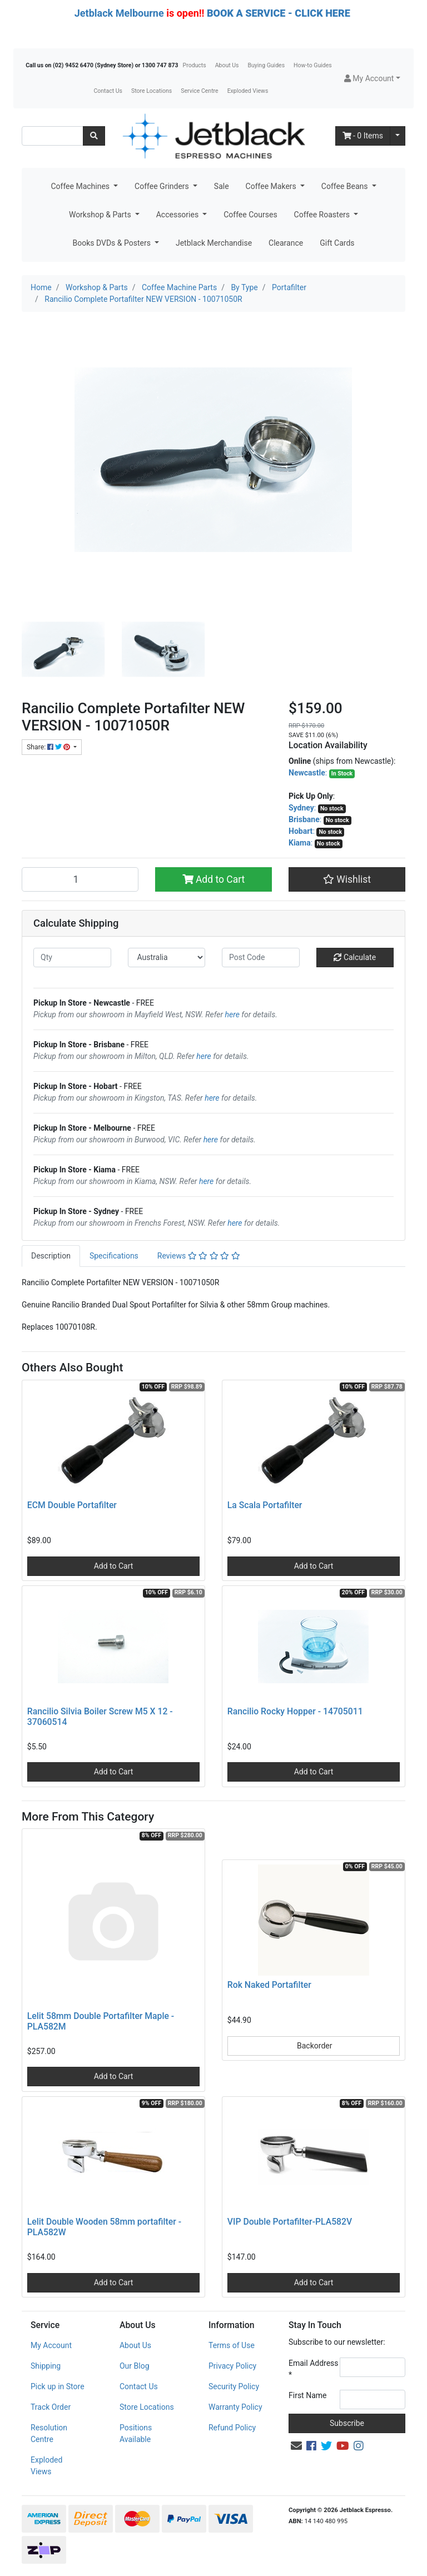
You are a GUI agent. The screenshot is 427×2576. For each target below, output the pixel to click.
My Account (51, 2345)
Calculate (355, 957)
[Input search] (52, 136)
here (232, 1014)
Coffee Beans (345, 186)
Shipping (46, 2365)
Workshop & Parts (101, 214)
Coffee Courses (250, 214)
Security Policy (233, 2386)
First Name (307, 2395)
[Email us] (296, 2446)
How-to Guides (313, 65)
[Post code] (261, 957)
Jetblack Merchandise (214, 242)
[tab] (51, 1256)
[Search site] (94, 136)
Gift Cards (337, 242)
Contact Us (107, 91)
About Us (227, 65)
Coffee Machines (81, 186)
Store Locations (151, 91)
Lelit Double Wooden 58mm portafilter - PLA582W (104, 2226)
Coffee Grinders (163, 186)
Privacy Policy (232, 2365)
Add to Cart (213, 879)
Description (51, 1255)
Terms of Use (231, 2345)
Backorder (313, 2045)
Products (194, 65)
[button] (372, 78)
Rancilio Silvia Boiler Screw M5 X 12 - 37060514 (100, 1716)
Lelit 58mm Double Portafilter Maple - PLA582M (100, 2021)
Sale (221, 186)
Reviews (198, 1255)
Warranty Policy (235, 2407)
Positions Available (136, 2433)
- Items (363, 135)
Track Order (51, 2407)
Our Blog (135, 2365)
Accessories (178, 214)
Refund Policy (232, 2427)
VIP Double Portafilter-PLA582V (289, 2221)
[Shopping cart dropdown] (397, 136)
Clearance (286, 242)
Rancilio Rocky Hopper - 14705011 (295, 1711)
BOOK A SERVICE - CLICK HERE (278, 13)
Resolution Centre (49, 2433)
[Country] (167, 957)
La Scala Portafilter (264, 1505)
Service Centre (199, 91)
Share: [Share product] (49, 747)
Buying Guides (266, 65)
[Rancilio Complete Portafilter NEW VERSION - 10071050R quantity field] (80, 879)
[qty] (72, 957)
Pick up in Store (58, 2386)
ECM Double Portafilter (72, 1505)
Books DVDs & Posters (112, 242)
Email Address (314, 2369)
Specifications (114, 1255)
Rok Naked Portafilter (269, 1985)
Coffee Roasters (323, 214)
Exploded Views (248, 91)
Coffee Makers (272, 186)
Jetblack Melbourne (119, 13)
